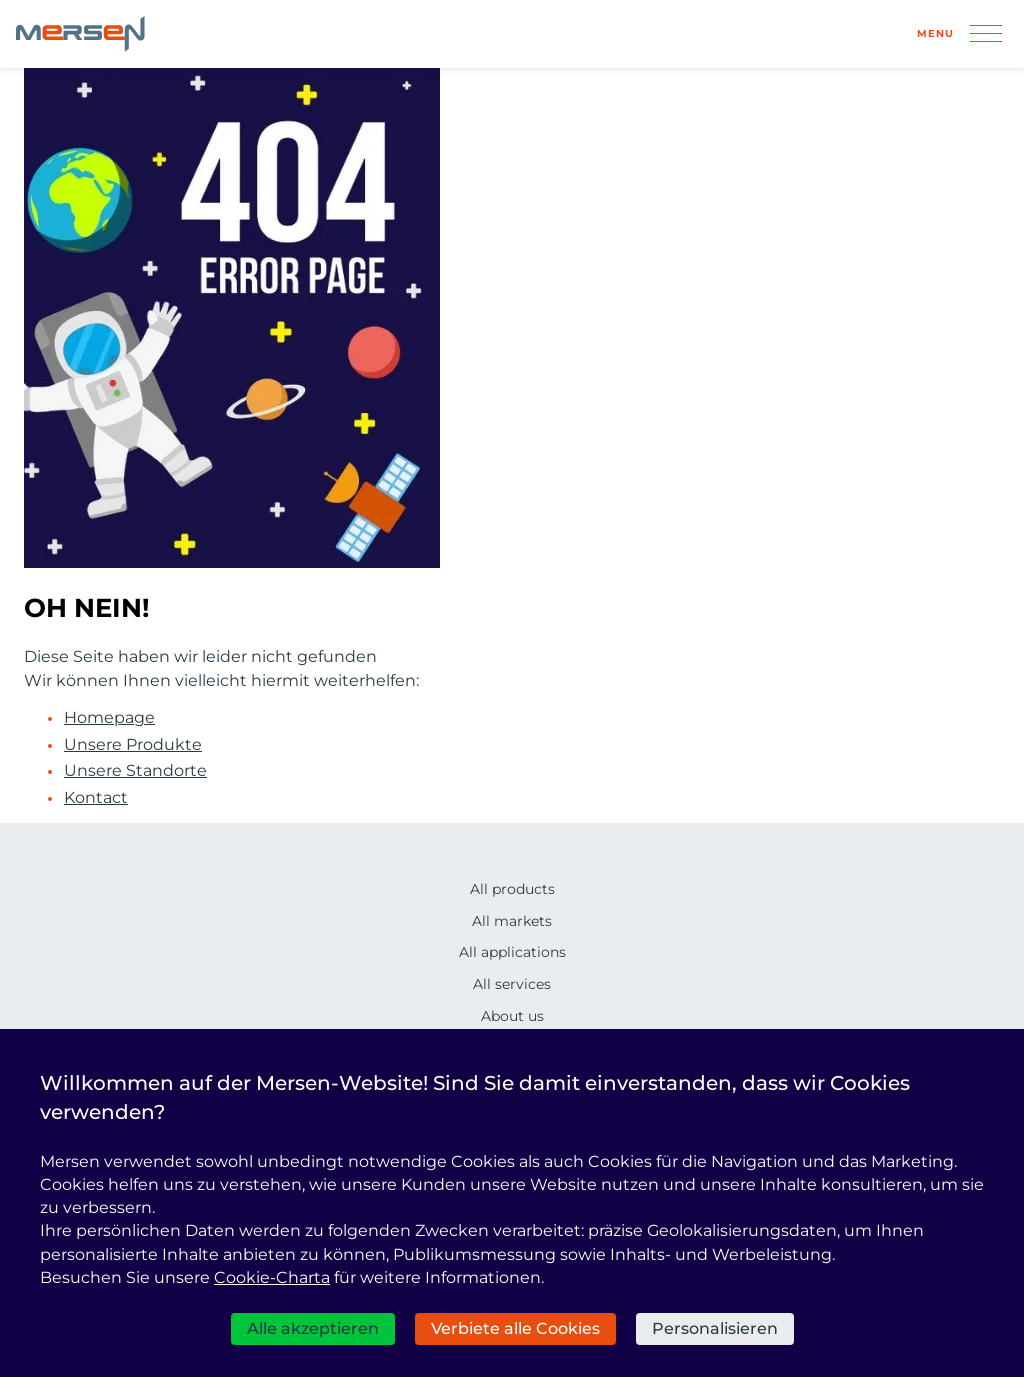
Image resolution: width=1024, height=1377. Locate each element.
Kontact (96, 798)
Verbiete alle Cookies (515, 1328)
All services (512, 984)
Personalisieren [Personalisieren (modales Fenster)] (715, 1328)
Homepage (109, 718)
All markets (512, 921)
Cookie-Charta (272, 1277)
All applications (512, 952)
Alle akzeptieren (313, 1328)
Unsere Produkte (133, 745)
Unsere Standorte (135, 771)
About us (512, 1016)
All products (512, 889)
